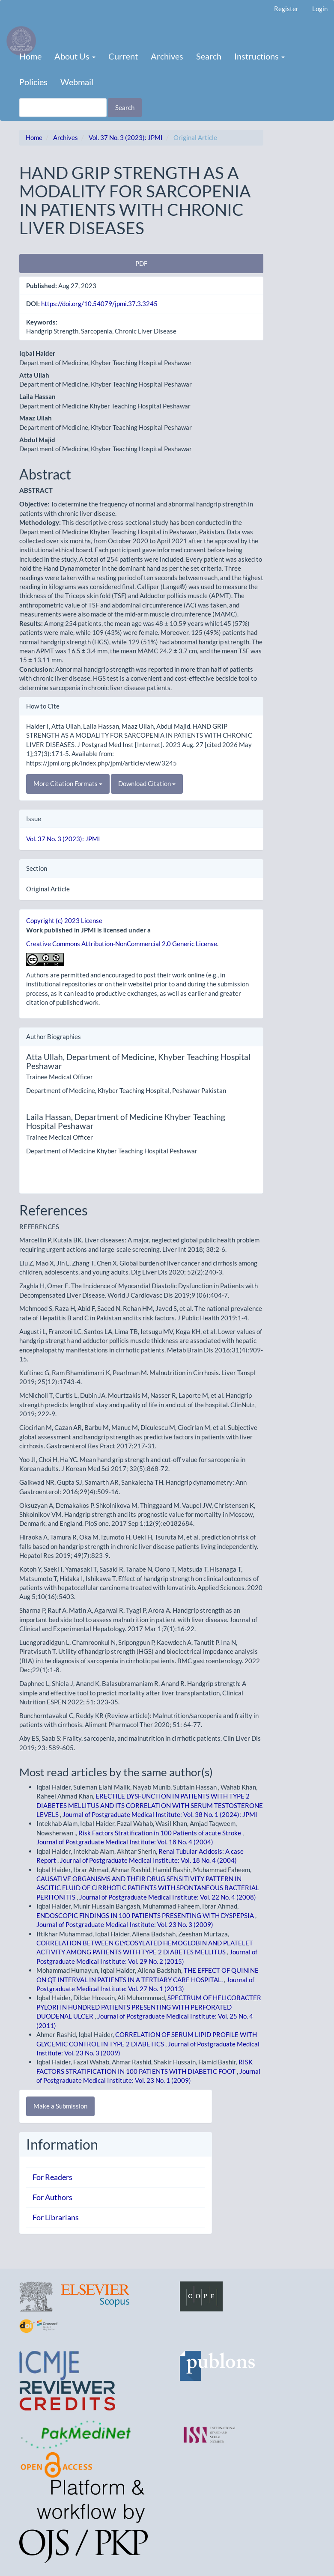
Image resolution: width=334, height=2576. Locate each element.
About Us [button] (74, 56)
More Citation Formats (67, 783)
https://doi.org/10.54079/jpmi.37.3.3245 (99, 303)
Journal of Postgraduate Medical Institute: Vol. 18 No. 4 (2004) (124, 1842)
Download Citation (147, 783)
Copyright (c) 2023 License (64, 920)
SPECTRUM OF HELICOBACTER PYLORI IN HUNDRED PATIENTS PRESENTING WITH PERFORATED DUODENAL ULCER (148, 2007)
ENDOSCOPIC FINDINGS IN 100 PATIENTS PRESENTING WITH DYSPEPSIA (145, 1915)
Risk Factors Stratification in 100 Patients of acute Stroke (160, 1833)
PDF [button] (141, 263)
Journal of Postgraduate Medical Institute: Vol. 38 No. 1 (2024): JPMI (160, 1814)
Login (320, 8)
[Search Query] (63, 107)
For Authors (52, 2197)
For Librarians (56, 2217)
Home (30, 56)
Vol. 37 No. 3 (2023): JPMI (126, 137)
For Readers (52, 2177)
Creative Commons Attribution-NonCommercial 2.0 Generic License (121, 943)
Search (208, 56)
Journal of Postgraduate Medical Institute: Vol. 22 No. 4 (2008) (167, 1897)
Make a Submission (60, 2106)
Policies (33, 82)
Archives (167, 56)
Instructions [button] (259, 56)
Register (286, 8)
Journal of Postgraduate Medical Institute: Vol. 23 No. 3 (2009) (124, 1924)
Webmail (76, 82)
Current (123, 56)
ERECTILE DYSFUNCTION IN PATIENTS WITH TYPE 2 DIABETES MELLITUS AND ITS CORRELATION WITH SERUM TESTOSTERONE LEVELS (149, 1805)
